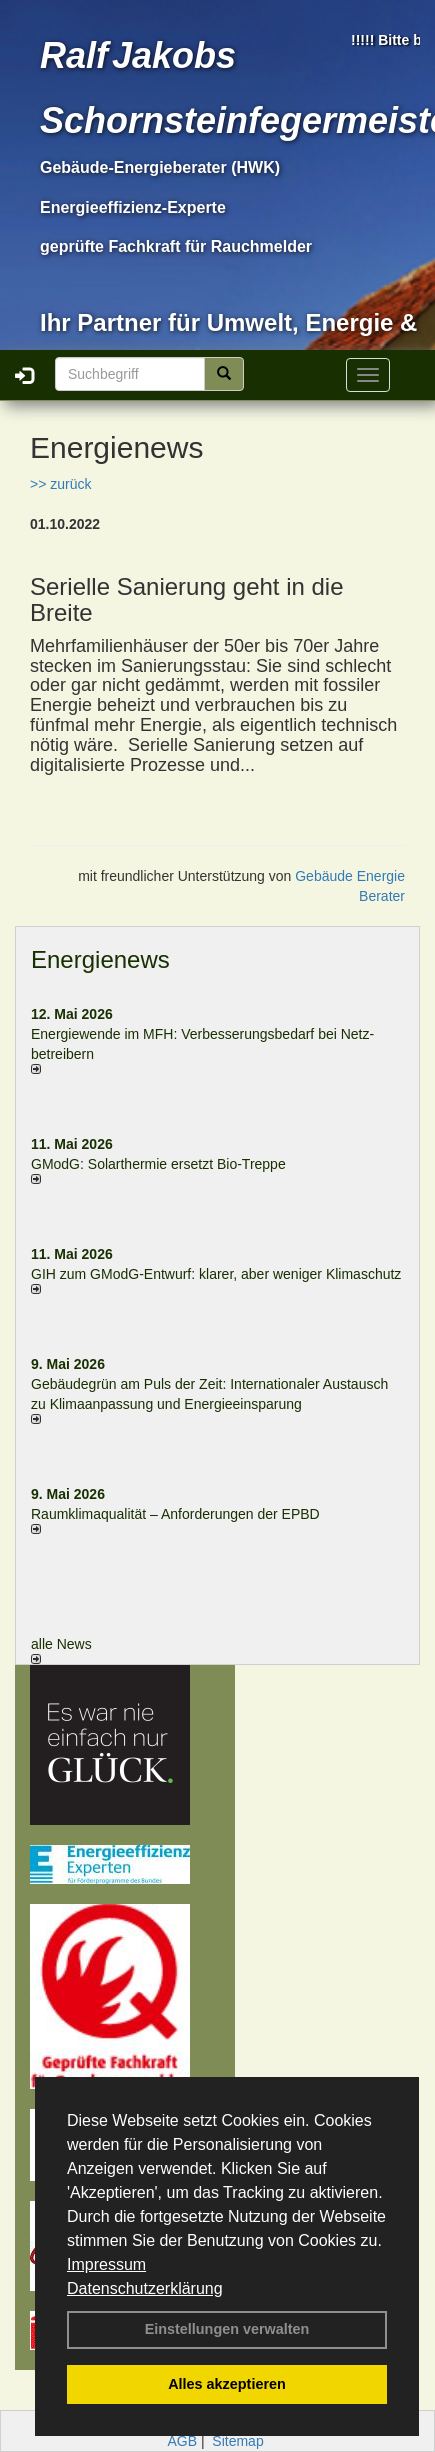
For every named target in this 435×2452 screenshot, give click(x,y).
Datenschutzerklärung (145, 2288)
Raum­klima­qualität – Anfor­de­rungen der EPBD (175, 1514)
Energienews (100, 959)
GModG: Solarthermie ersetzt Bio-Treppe (158, 1164)
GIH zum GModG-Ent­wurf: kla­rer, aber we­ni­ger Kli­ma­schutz (216, 1274)
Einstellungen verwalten (227, 2329)
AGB (182, 2441)
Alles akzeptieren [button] (227, 2384)
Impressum (106, 2264)
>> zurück (60, 484)
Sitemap (237, 2441)
